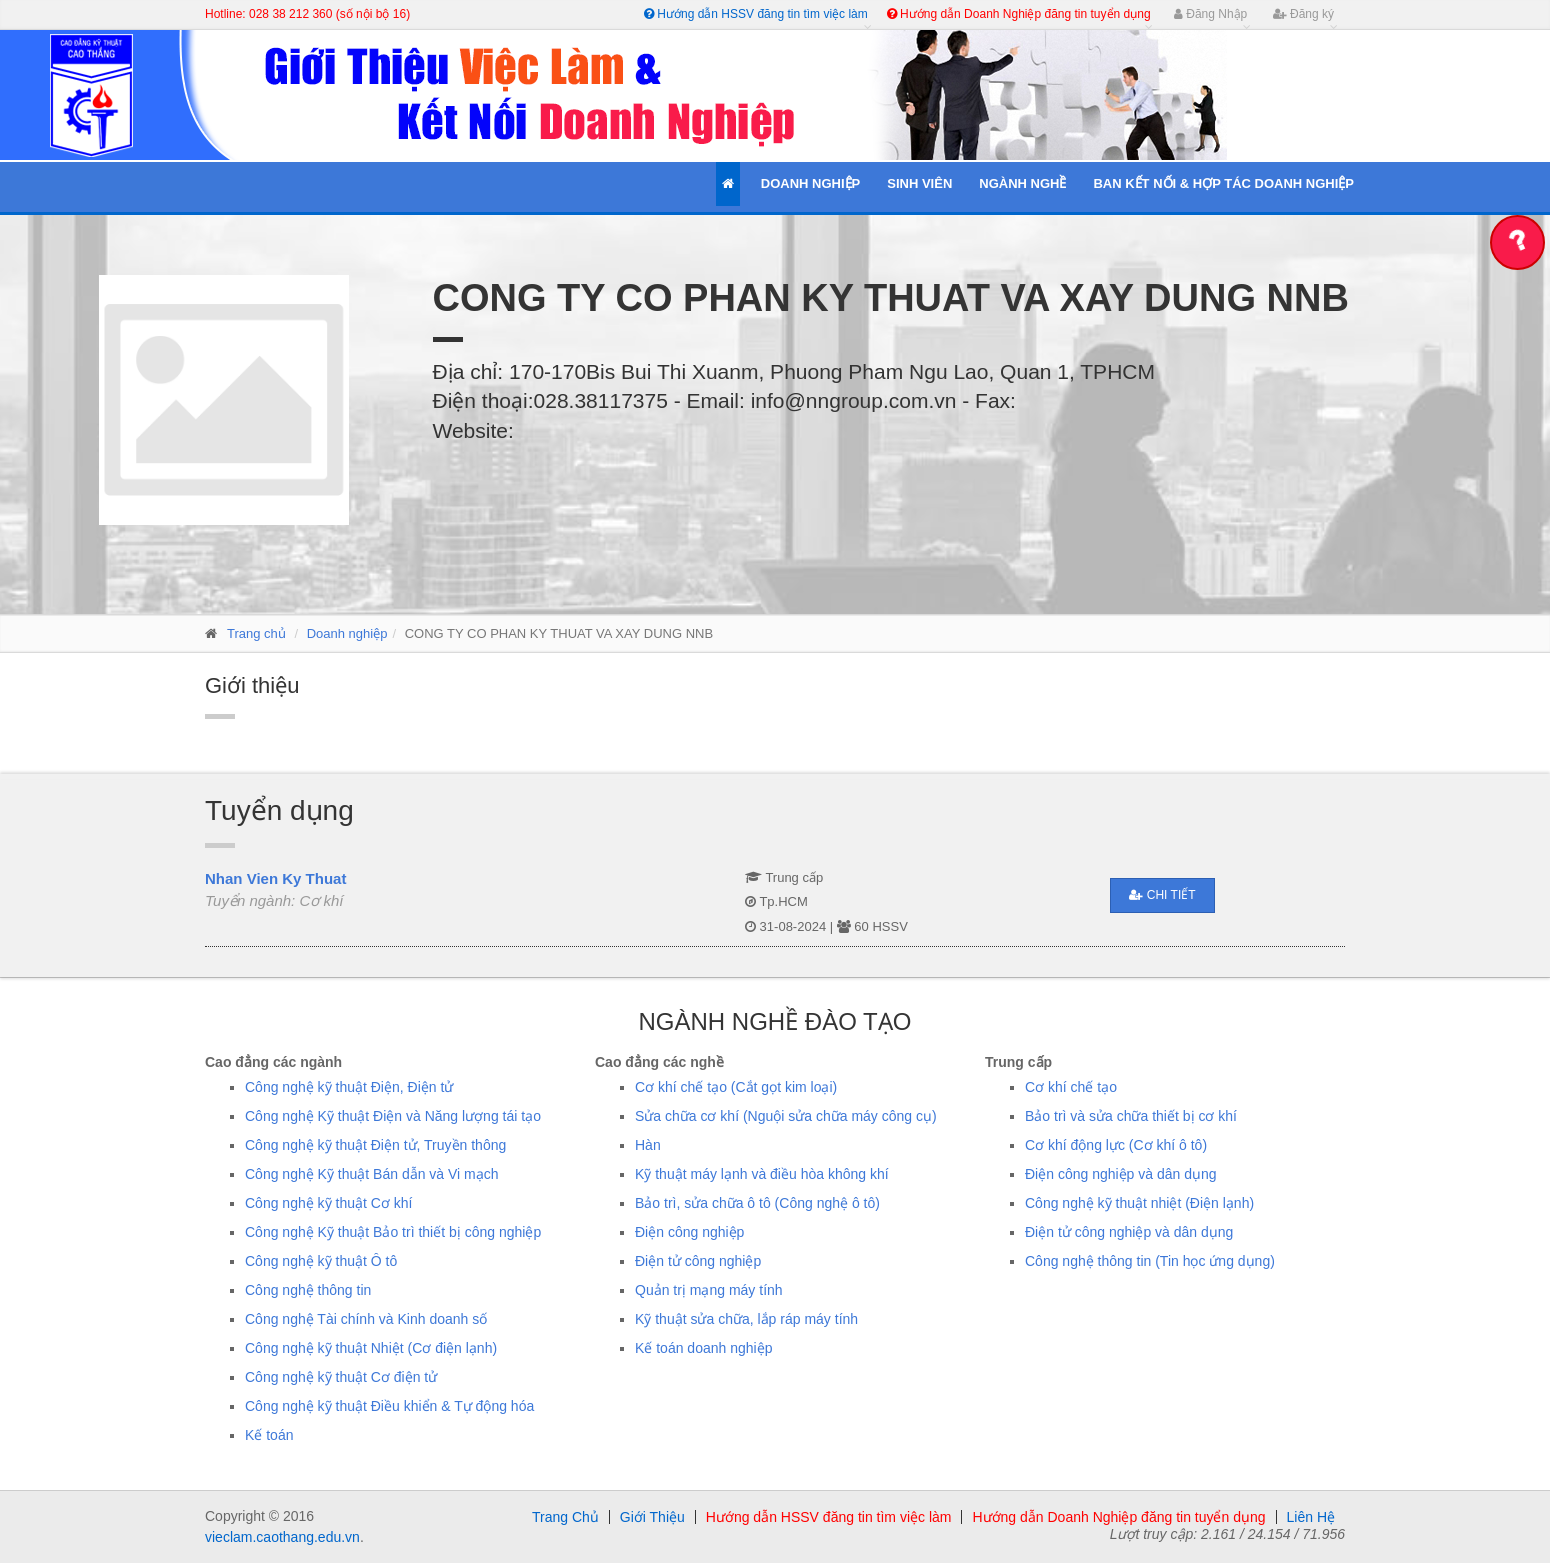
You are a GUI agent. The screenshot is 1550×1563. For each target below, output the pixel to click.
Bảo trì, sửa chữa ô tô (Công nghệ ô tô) (757, 1203)
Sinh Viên (919, 183)
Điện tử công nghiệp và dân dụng (1129, 1232)
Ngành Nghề (1022, 183)
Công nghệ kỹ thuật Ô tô (321, 1261)
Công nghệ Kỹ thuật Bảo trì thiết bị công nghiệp (393, 1232)
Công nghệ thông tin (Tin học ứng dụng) (1150, 1261)
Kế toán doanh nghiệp (703, 1348)
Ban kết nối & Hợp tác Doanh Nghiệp (1223, 183)
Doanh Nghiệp (810, 183)
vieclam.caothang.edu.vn (282, 1537)
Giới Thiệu (652, 1517)
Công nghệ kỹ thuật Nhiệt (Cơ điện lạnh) (371, 1348)
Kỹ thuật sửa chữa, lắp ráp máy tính (746, 1319)
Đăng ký (1303, 14)
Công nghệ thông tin (308, 1290)
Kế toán (269, 1435)
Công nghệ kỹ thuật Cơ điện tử (341, 1377)
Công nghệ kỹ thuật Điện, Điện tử (349, 1087)
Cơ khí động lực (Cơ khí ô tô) (1116, 1145)
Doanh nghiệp (347, 633)
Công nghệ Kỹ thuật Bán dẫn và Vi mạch (372, 1174)
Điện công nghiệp (689, 1232)
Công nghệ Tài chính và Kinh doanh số (366, 1319)
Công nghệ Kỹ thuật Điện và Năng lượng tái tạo (393, 1116)
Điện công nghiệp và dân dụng (1121, 1174)
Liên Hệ (1311, 1517)
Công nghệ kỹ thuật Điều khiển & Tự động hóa (389, 1406)
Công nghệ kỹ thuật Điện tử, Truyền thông (375, 1145)
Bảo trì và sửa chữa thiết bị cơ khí (1131, 1116)
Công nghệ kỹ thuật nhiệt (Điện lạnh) (1139, 1203)
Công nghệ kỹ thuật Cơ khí (328, 1203)
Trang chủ (256, 633)
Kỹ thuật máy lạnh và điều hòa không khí (762, 1174)
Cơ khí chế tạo (1071, 1087)
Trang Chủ (565, 1517)
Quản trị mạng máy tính (709, 1290)
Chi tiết (1162, 895)
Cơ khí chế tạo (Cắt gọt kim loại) (736, 1087)
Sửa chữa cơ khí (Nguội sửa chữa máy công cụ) (786, 1116)
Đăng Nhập (1210, 14)
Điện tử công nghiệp (698, 1261)
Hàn (648, 1145)
